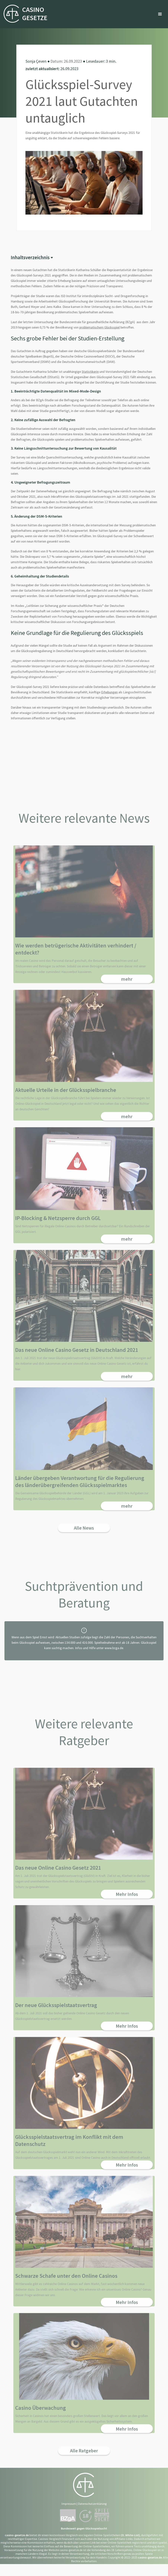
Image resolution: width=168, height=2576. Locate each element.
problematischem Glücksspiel (99, 327)
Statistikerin (90, 372)
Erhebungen (109, 692)
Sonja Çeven (36, 61)
